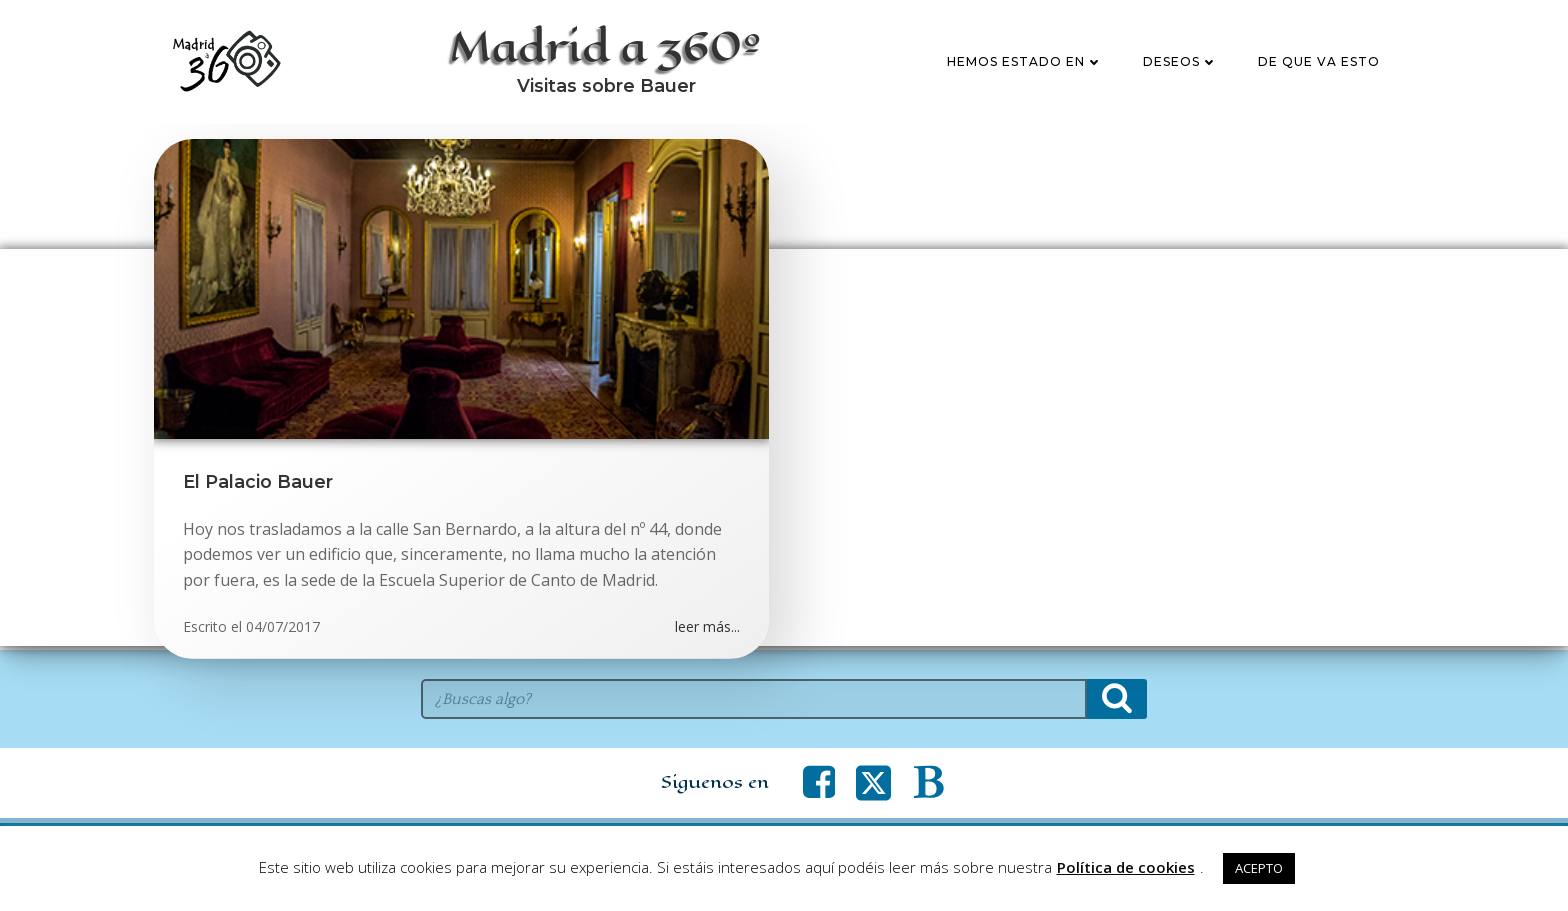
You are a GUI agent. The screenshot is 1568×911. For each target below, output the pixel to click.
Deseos (1180, 63)
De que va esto (1319, 63)
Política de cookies (1126, 867)
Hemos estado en (1025, 63)
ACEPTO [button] (1259, 868)
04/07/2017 (283, 630)
